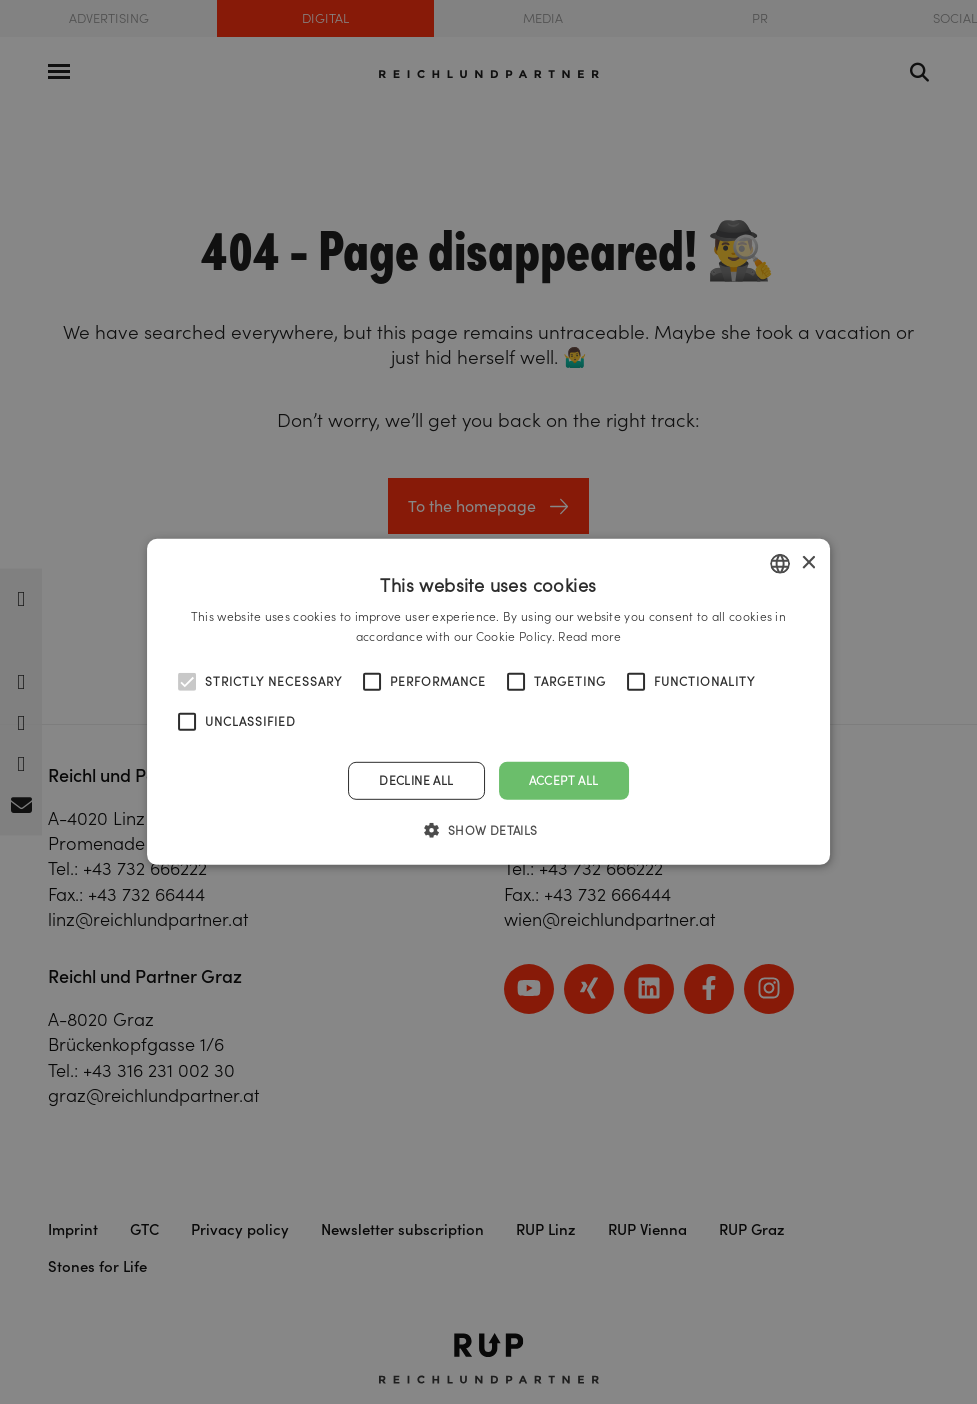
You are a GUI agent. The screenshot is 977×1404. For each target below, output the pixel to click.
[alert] (488, 702)
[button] (488, 830)
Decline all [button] (416, 780)
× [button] (807, 562)
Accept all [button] (564, 780)
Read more (589, 636)
